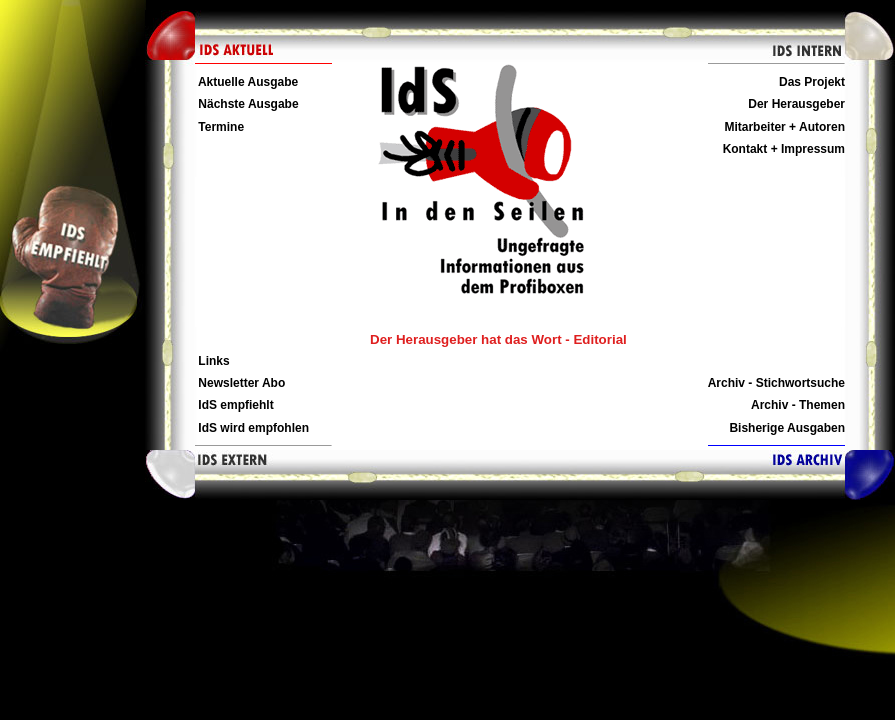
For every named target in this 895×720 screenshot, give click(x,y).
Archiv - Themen (798, 405)
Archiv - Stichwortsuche (776, 383)
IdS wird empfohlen (252, 428)
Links (212, 361)
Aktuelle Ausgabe (246, 82)
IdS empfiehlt (234, 405)
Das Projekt (812, 82)
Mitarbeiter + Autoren (784, 127)
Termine (219, 127)
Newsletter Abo (240, 383)
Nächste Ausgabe (247, 104)
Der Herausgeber (796, 104)
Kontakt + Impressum (784, 149)
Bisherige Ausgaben (787, 428)
